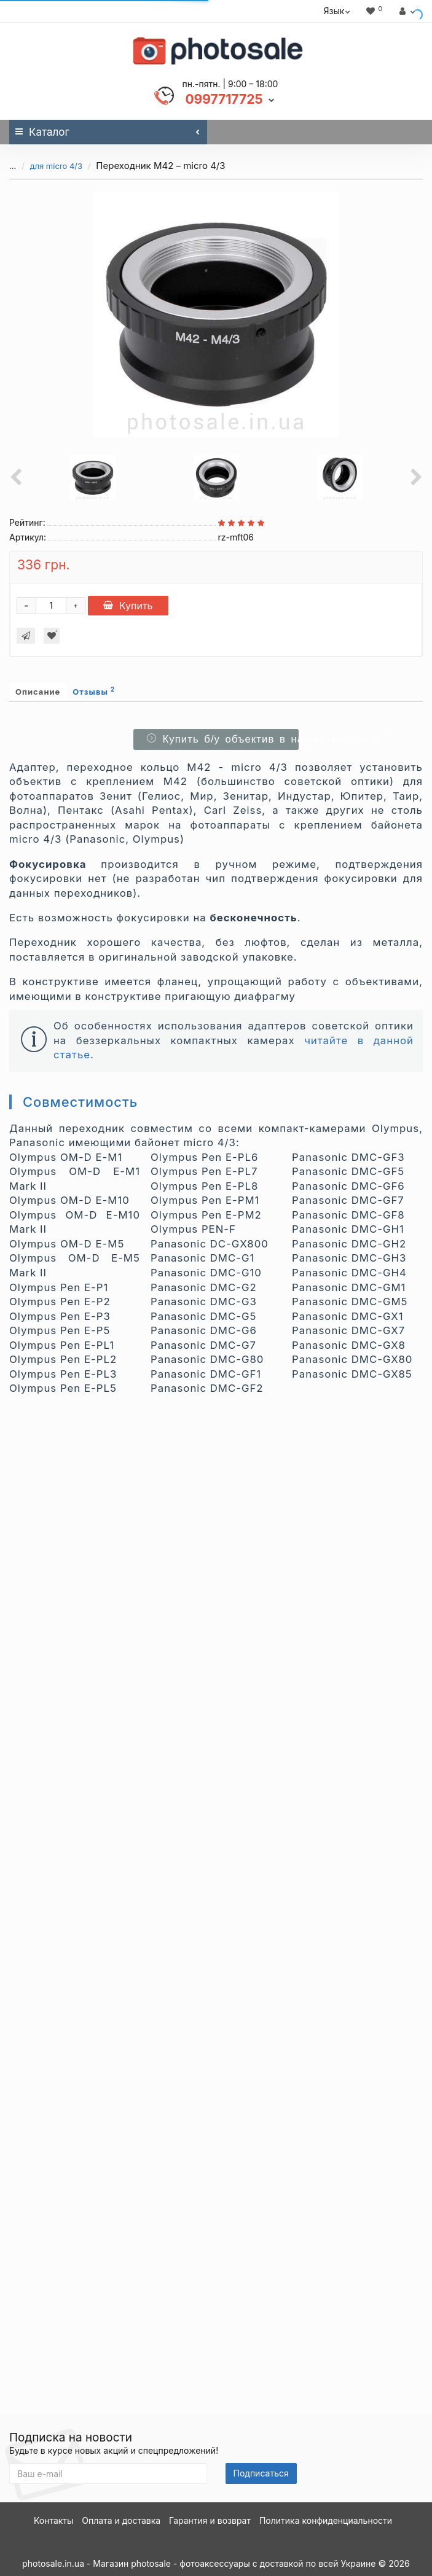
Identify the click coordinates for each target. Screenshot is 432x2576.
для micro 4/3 (56, 166)
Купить (128, 605)
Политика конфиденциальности (325, 2520)
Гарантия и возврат (210, 2520)
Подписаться (261, 2473)
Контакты (53, 2520)
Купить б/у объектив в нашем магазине (220, 739)
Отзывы (94, 691)
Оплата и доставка (121, 2520)
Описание (37, 692)
